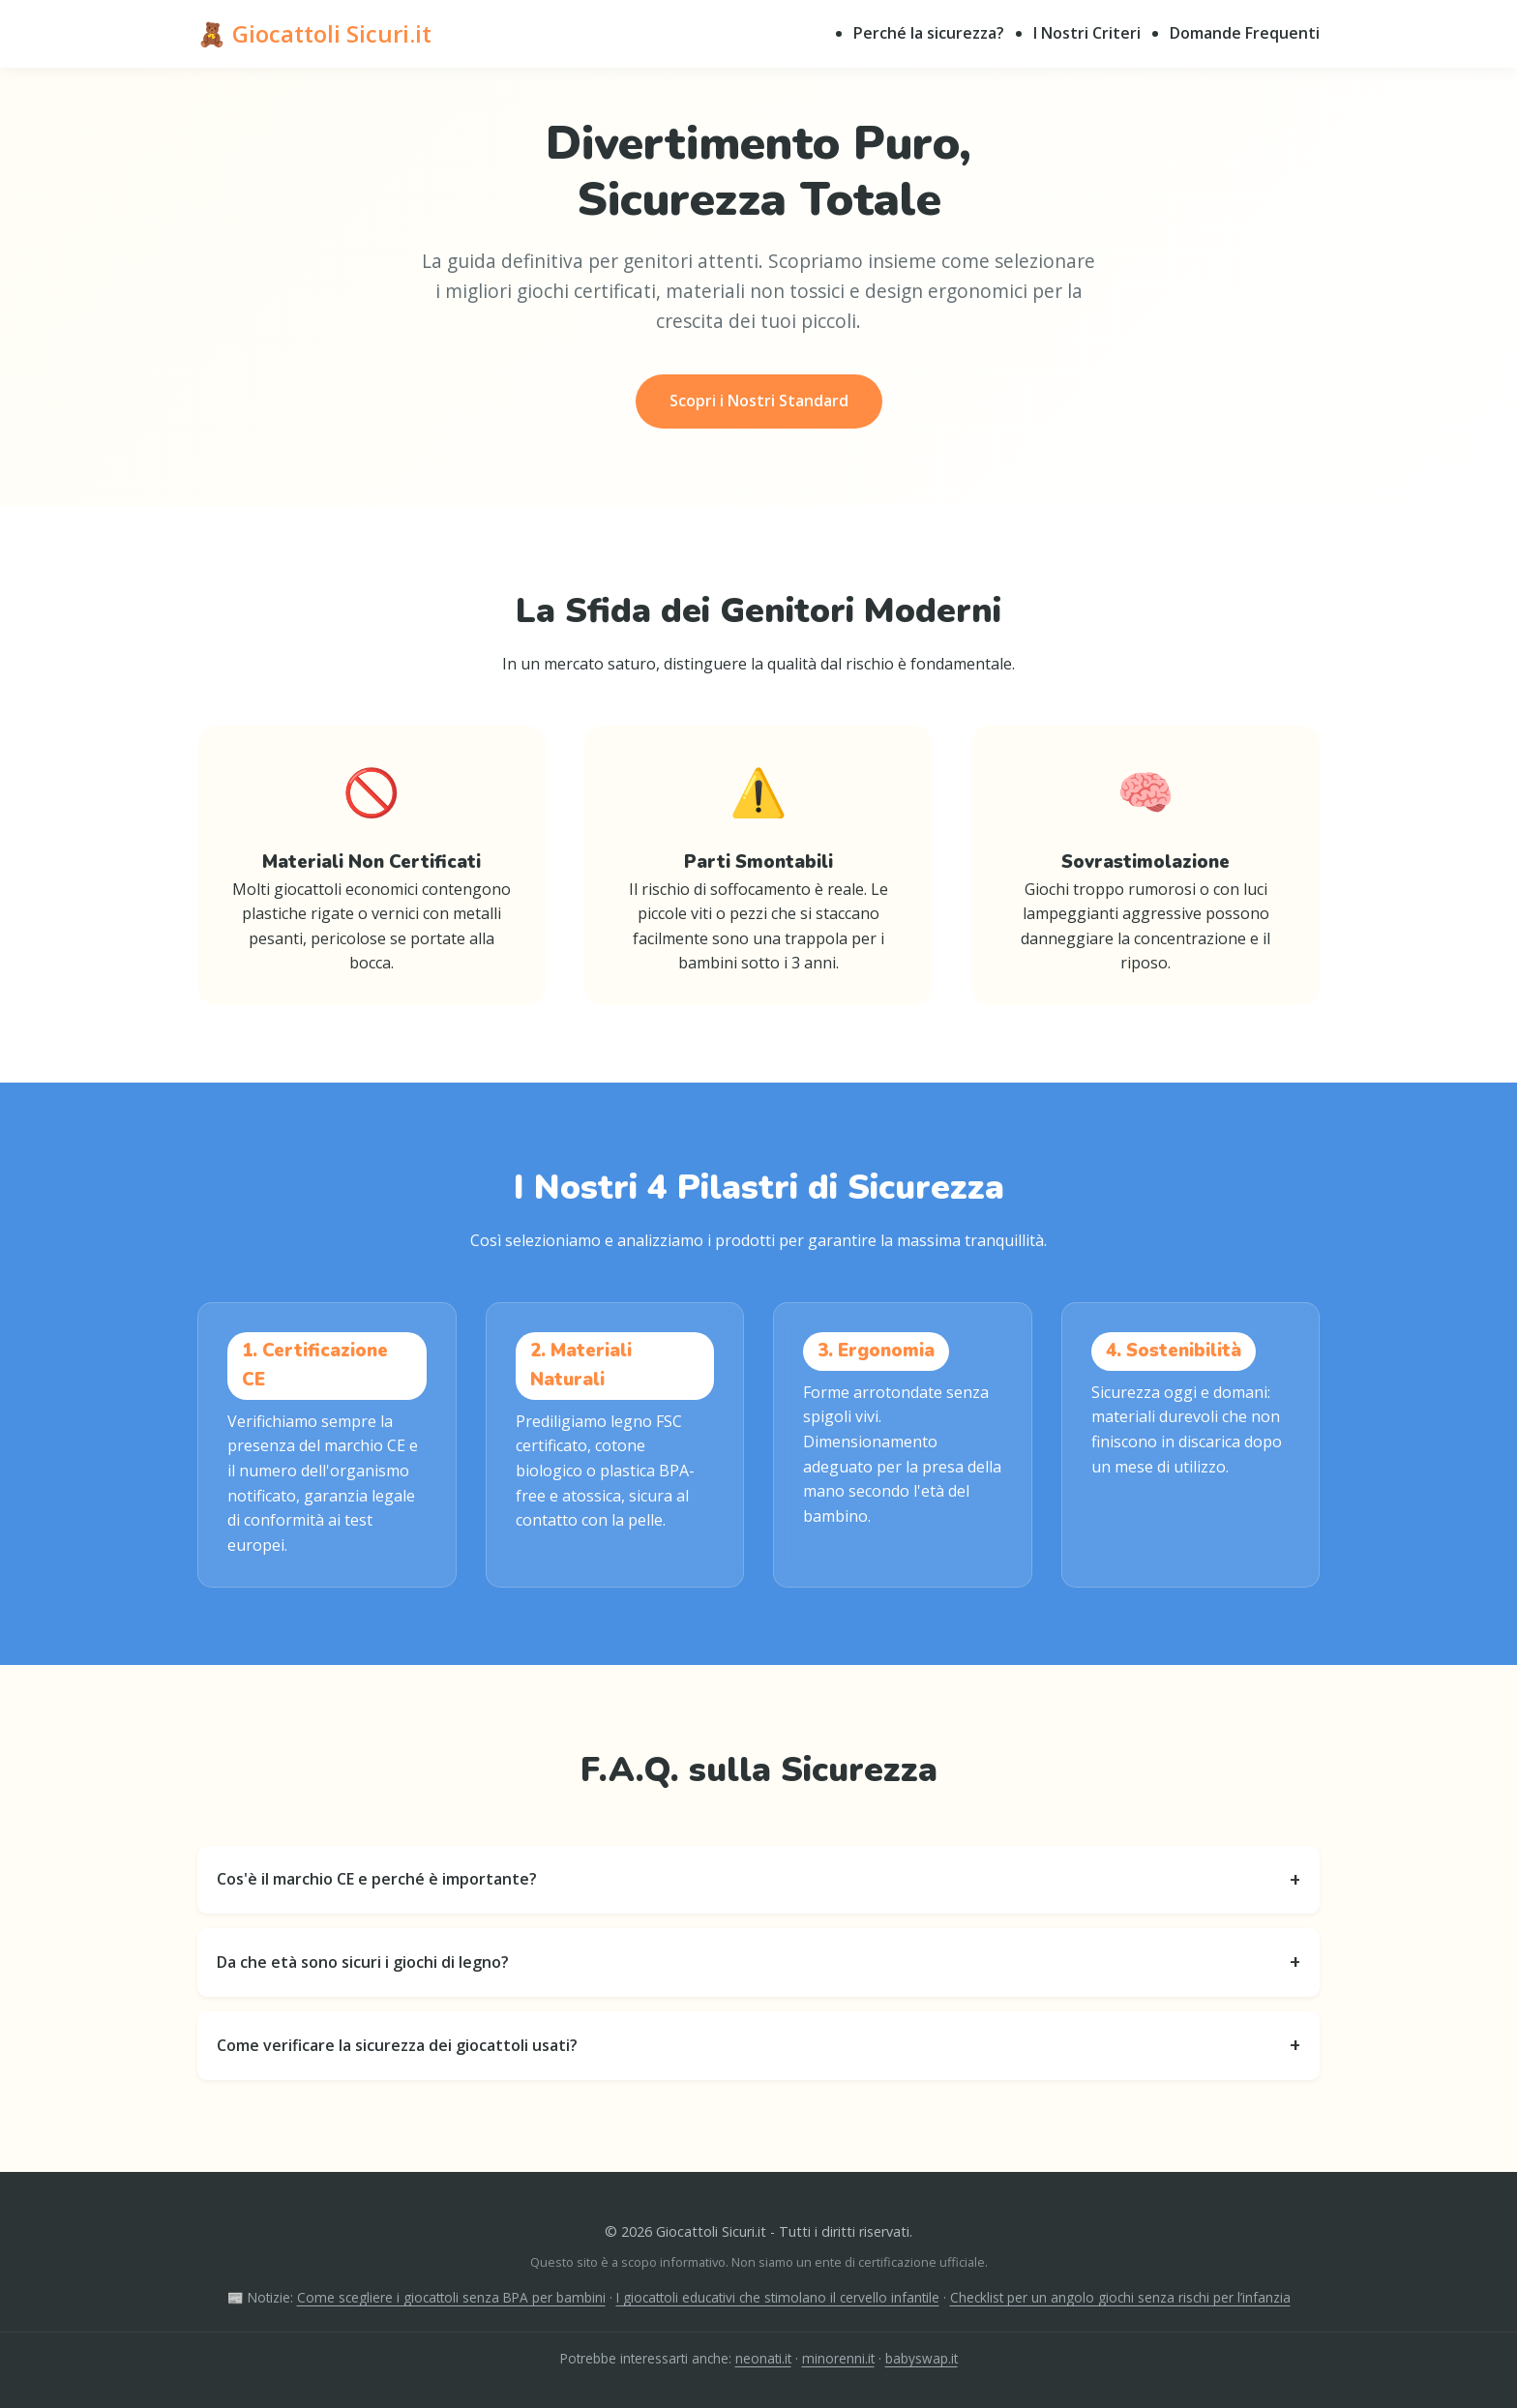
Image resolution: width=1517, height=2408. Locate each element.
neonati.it (763, 2358)
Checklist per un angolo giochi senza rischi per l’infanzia (1120, 2297)
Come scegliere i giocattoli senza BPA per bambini (451, 2297)
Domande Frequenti (1245, 33)
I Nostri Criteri (1087, 33)
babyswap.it (921, 2358)
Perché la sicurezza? (928, 33)
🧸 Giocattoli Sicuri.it (314, 33)
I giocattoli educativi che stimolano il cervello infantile (777, 2297)
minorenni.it (838, 2358)
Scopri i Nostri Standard (758, 400)
